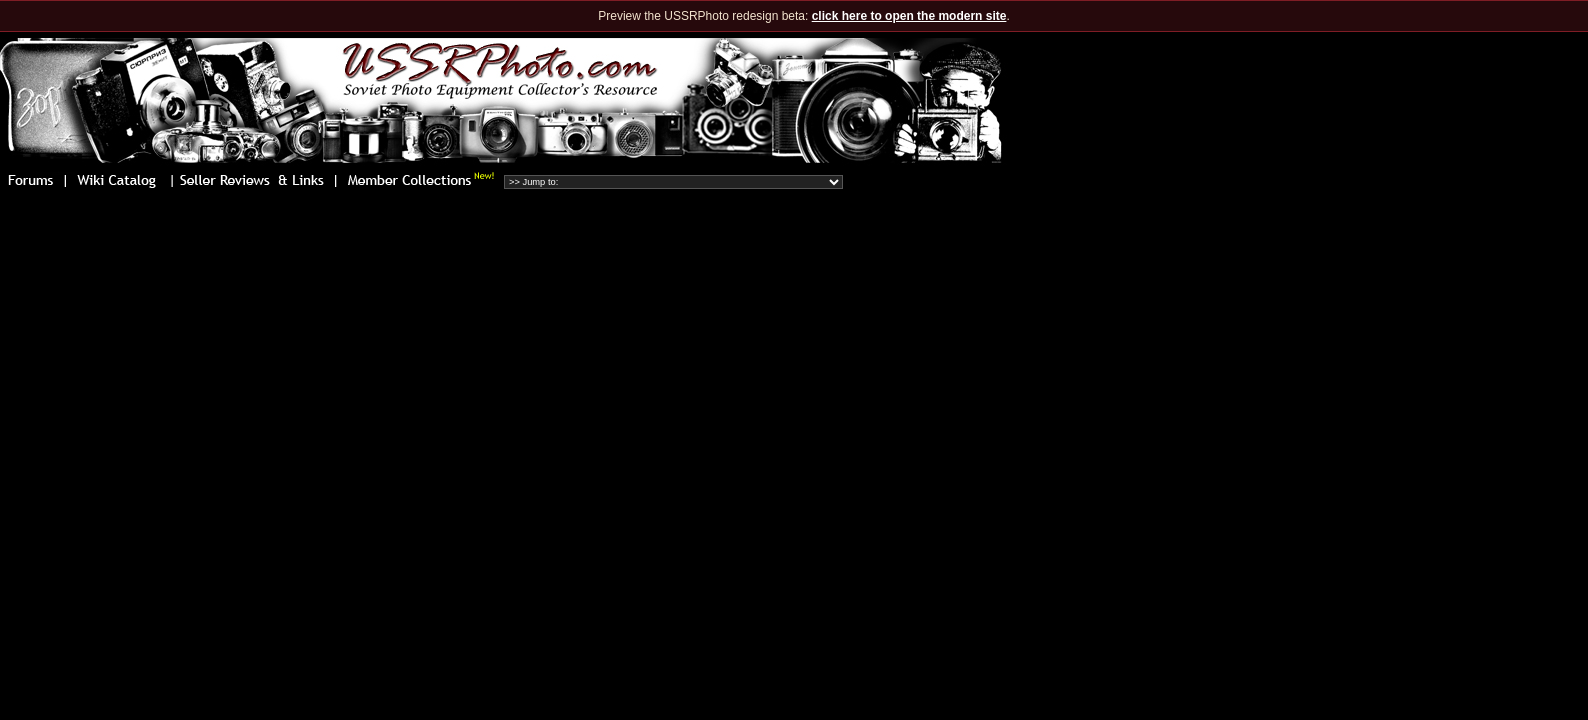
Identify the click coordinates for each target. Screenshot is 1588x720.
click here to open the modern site (909, 16)
